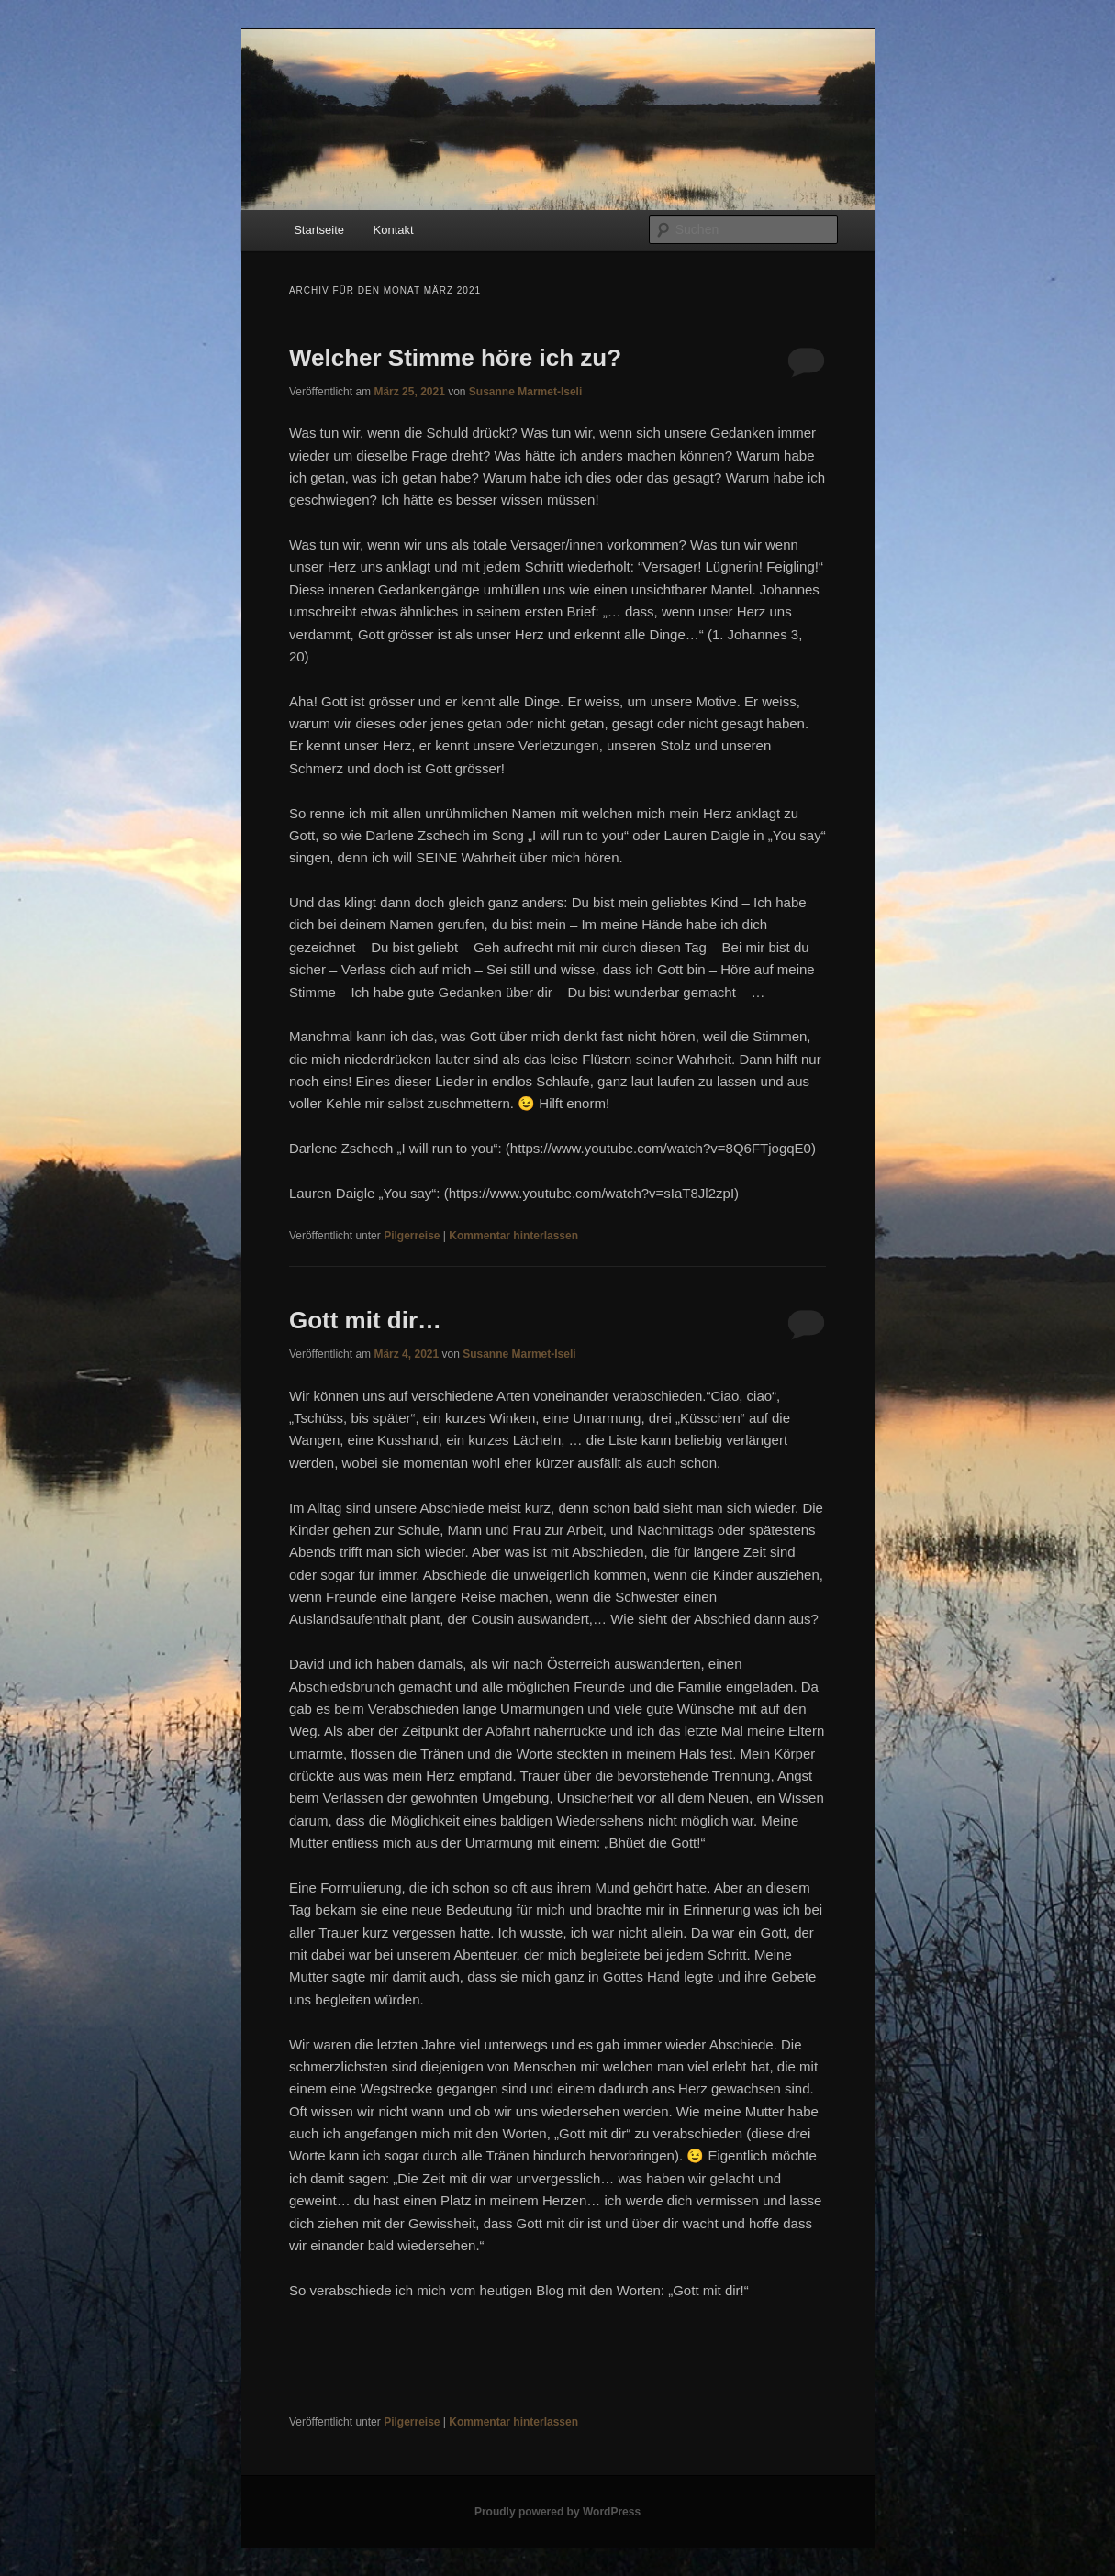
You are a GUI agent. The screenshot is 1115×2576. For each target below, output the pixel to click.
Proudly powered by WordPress (557, 2511)
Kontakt (394, 230)
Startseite (319, 230)
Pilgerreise (412, 1235)
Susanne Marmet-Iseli (525, 391)
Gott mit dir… (365, 1320)
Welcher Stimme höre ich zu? (455, 358)
